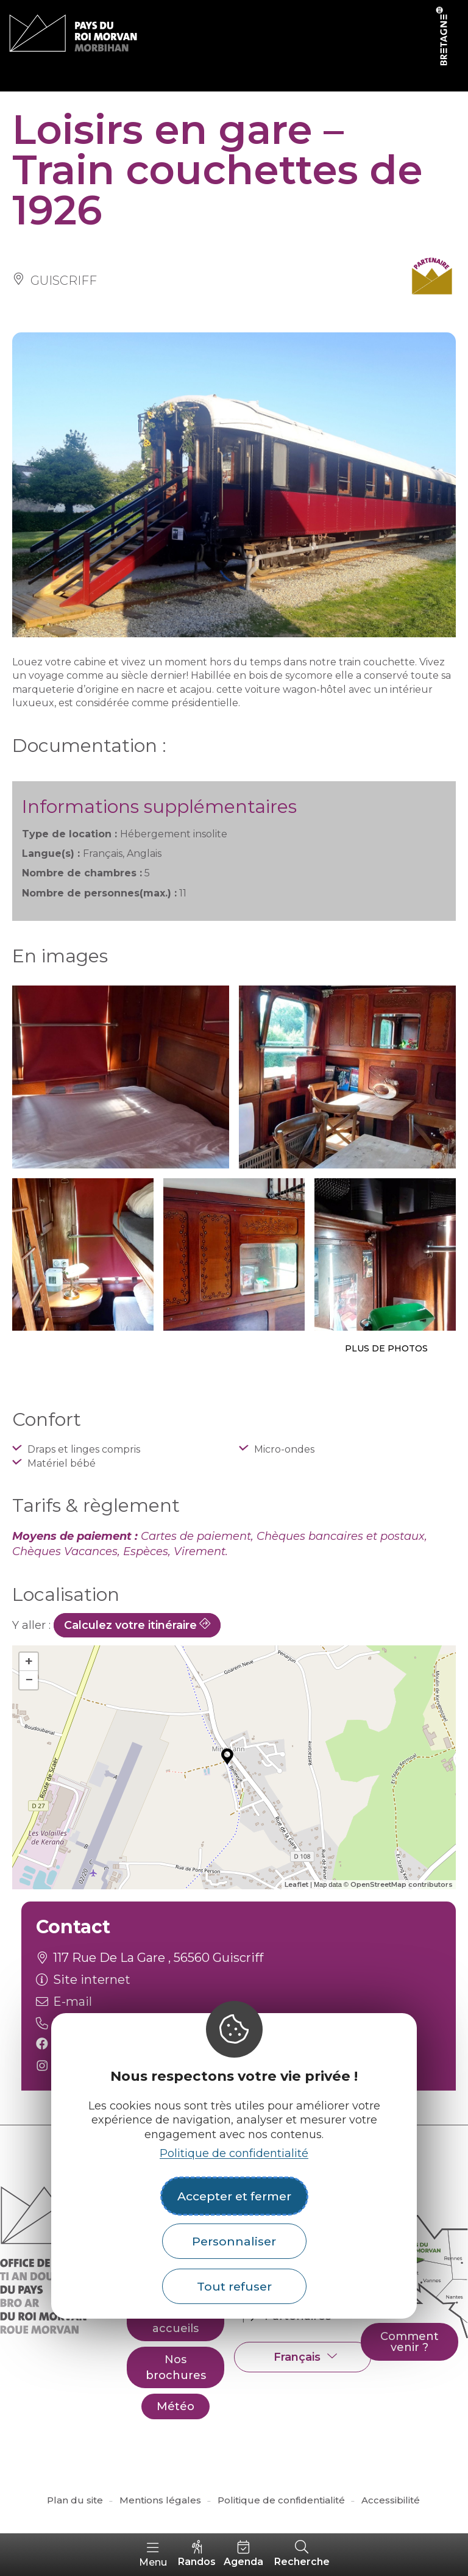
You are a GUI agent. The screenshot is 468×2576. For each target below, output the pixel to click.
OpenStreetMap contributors (401, 1884)
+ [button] (29, 1661)
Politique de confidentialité (234, 2153)
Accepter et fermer (234, 2196)
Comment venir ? (409, 2342)
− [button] (29, 1680)
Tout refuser (234, 2286)
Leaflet (296, 1884)
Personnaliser (234, 2241)
